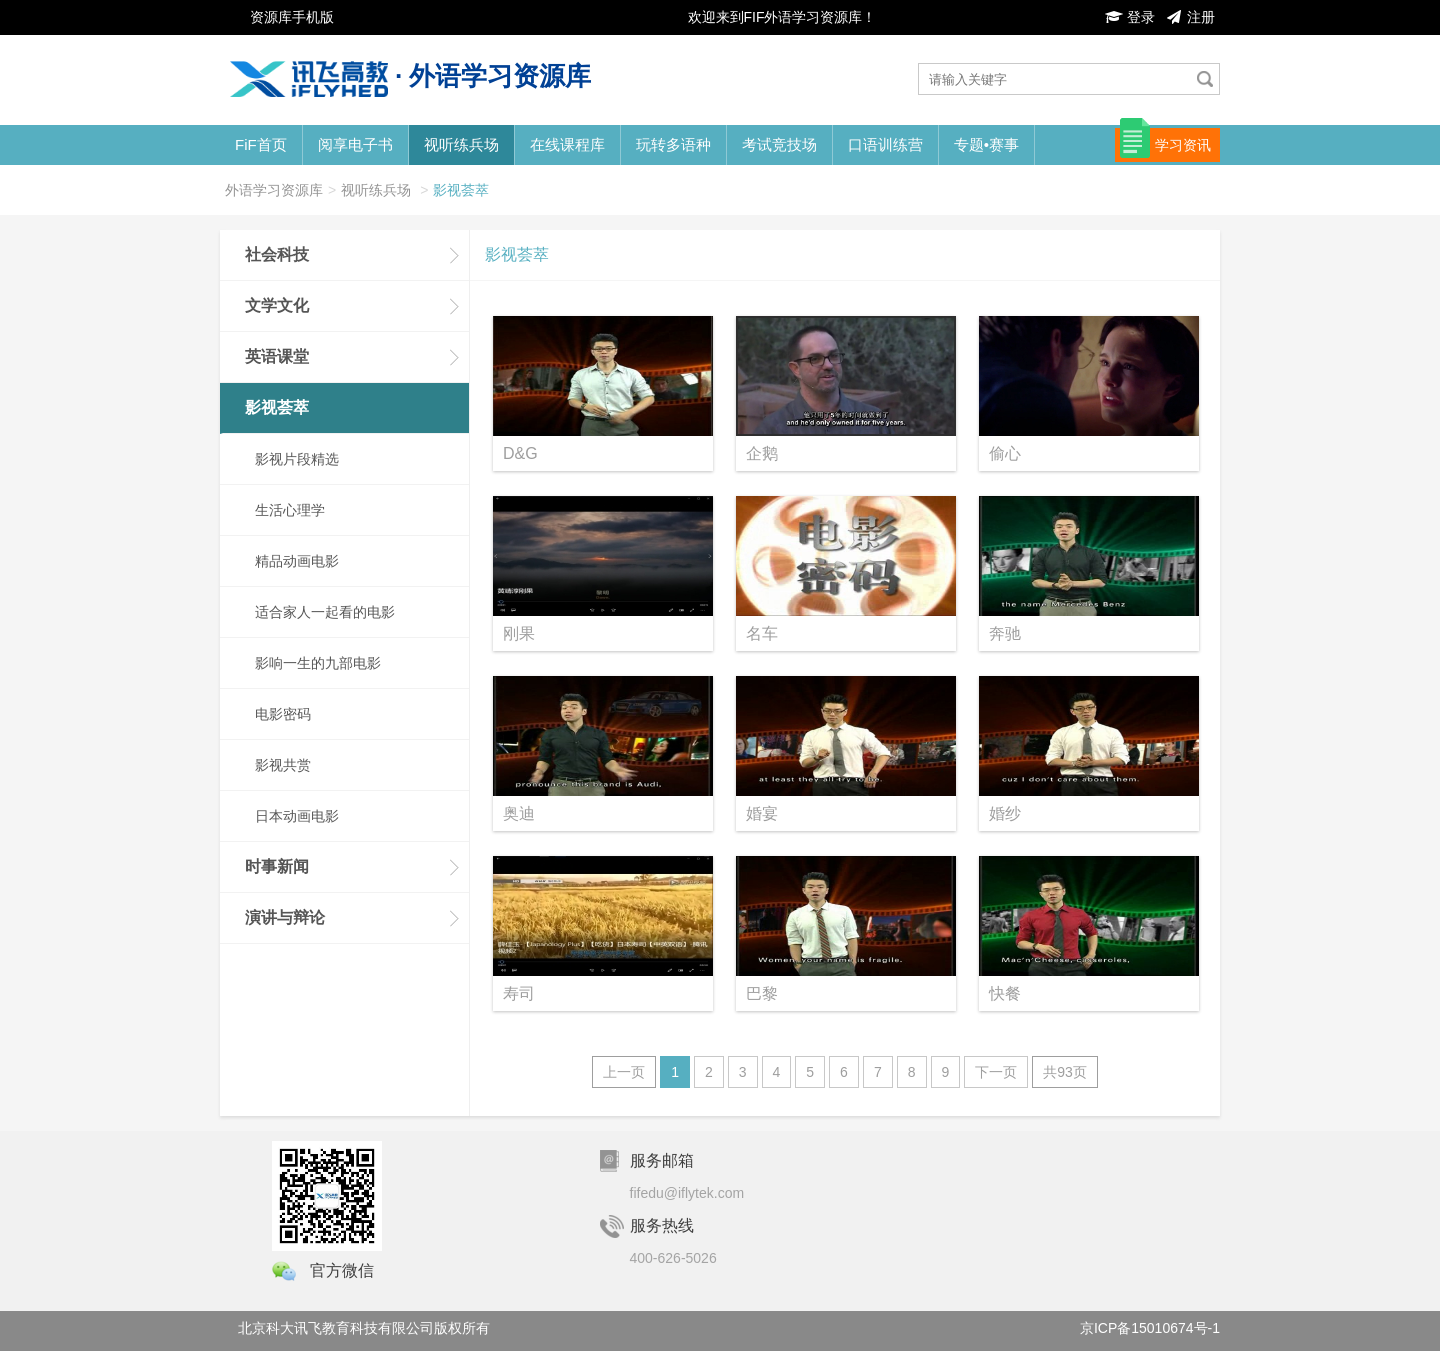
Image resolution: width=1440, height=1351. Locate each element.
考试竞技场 (779, 144)
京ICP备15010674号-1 (1150, 1328)
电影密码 (283, 714)
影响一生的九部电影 (318, 663)
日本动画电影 (297, 816)
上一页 (624, 1072)
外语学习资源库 (274, 190)
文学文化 (277, 305)
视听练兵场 (461, 144)
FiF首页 (261, 144)
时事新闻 (277, 866)
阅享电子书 (355, 144)
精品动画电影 (297, 561)
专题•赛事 (986, 144)
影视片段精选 (297, 459)
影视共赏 (283, 765)
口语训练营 (885, 144)
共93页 (1065, 1072)
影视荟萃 (461, 190)
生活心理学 (290, 510)
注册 (1190, 17)
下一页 (996, 1072)
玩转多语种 (673, 144)
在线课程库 (567, 144)
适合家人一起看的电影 (325, 612)
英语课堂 (277, 356)
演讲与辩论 (285, 917)
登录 (1130, 17)
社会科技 (277, 254)
